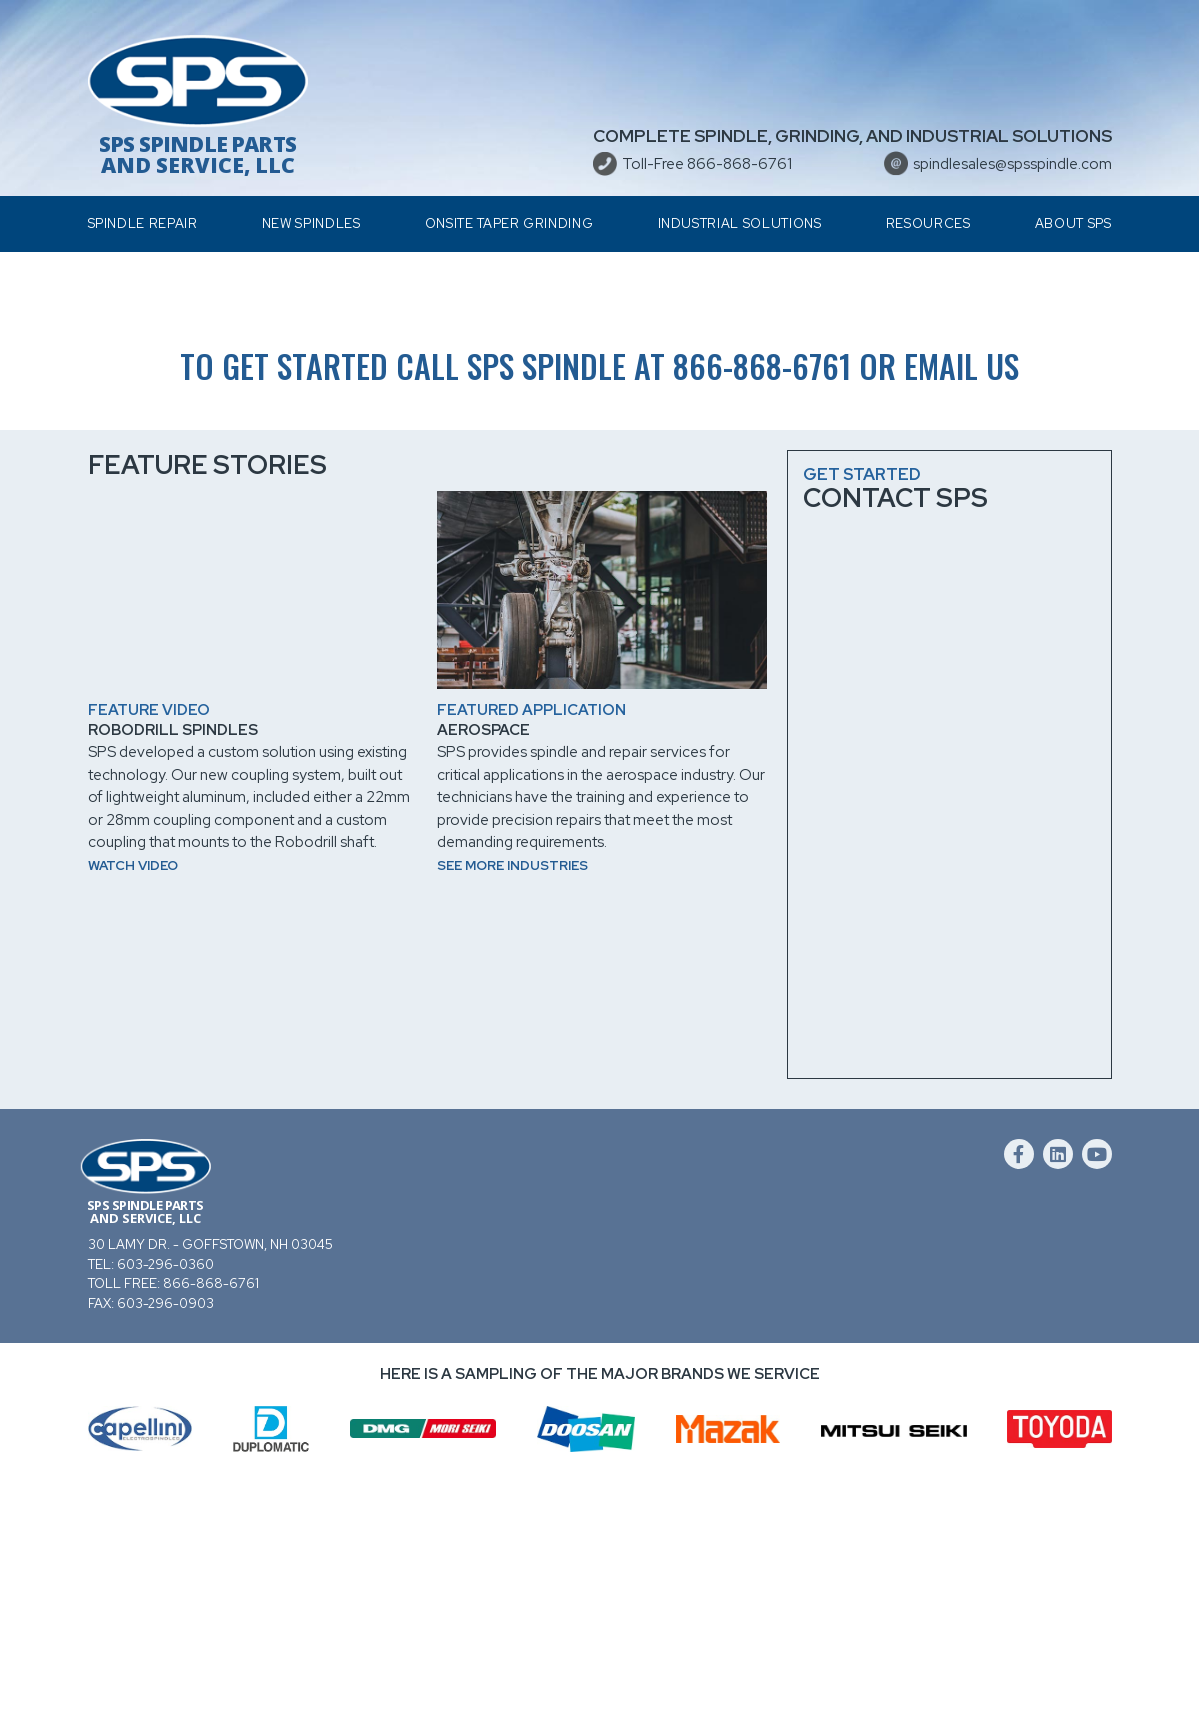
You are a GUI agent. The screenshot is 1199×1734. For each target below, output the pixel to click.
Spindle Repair (143, 223)
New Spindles (311, 223)
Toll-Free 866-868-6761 (707, 164)
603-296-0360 (165, 1499)
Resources (928, 223)
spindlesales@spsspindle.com (1012, 164)
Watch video (133, 1100)
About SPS (1073, 223)
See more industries (512, 1100)
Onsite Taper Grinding (509, 223)
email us (961, 601)
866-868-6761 (762, 601)
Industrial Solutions (740, 223)
